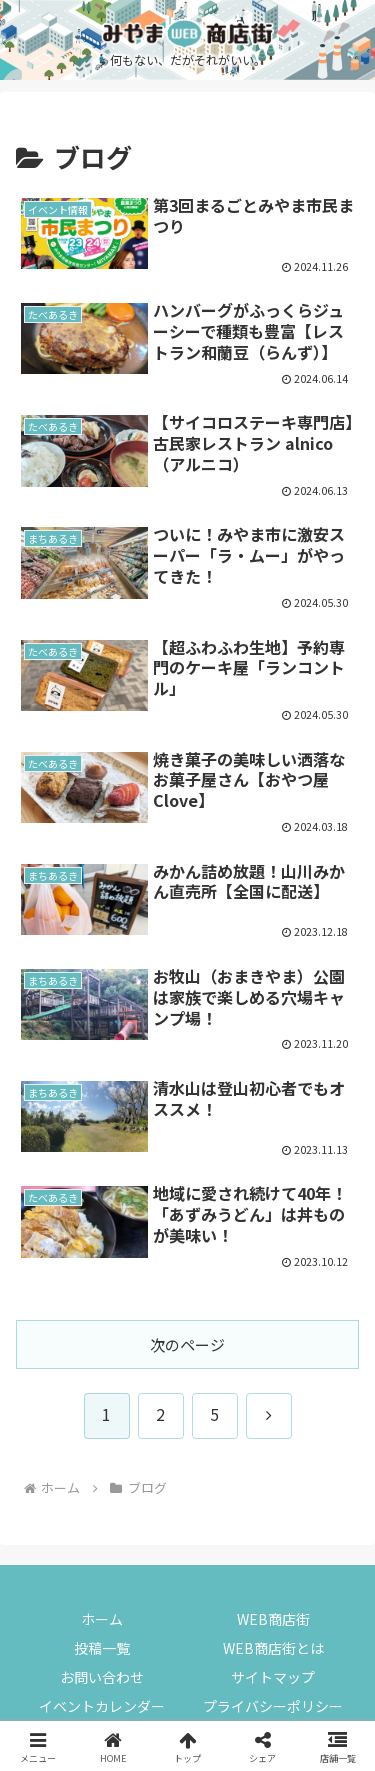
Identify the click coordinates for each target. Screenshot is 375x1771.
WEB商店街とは (273, 1648)
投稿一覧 (102, 1648)
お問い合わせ (102, 1677)
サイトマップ (273, 1677)
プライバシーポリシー (273, 1706)
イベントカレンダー (102, 1706)
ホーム (102, 1619)
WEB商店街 (273, 1619)
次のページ (187, 1344)
